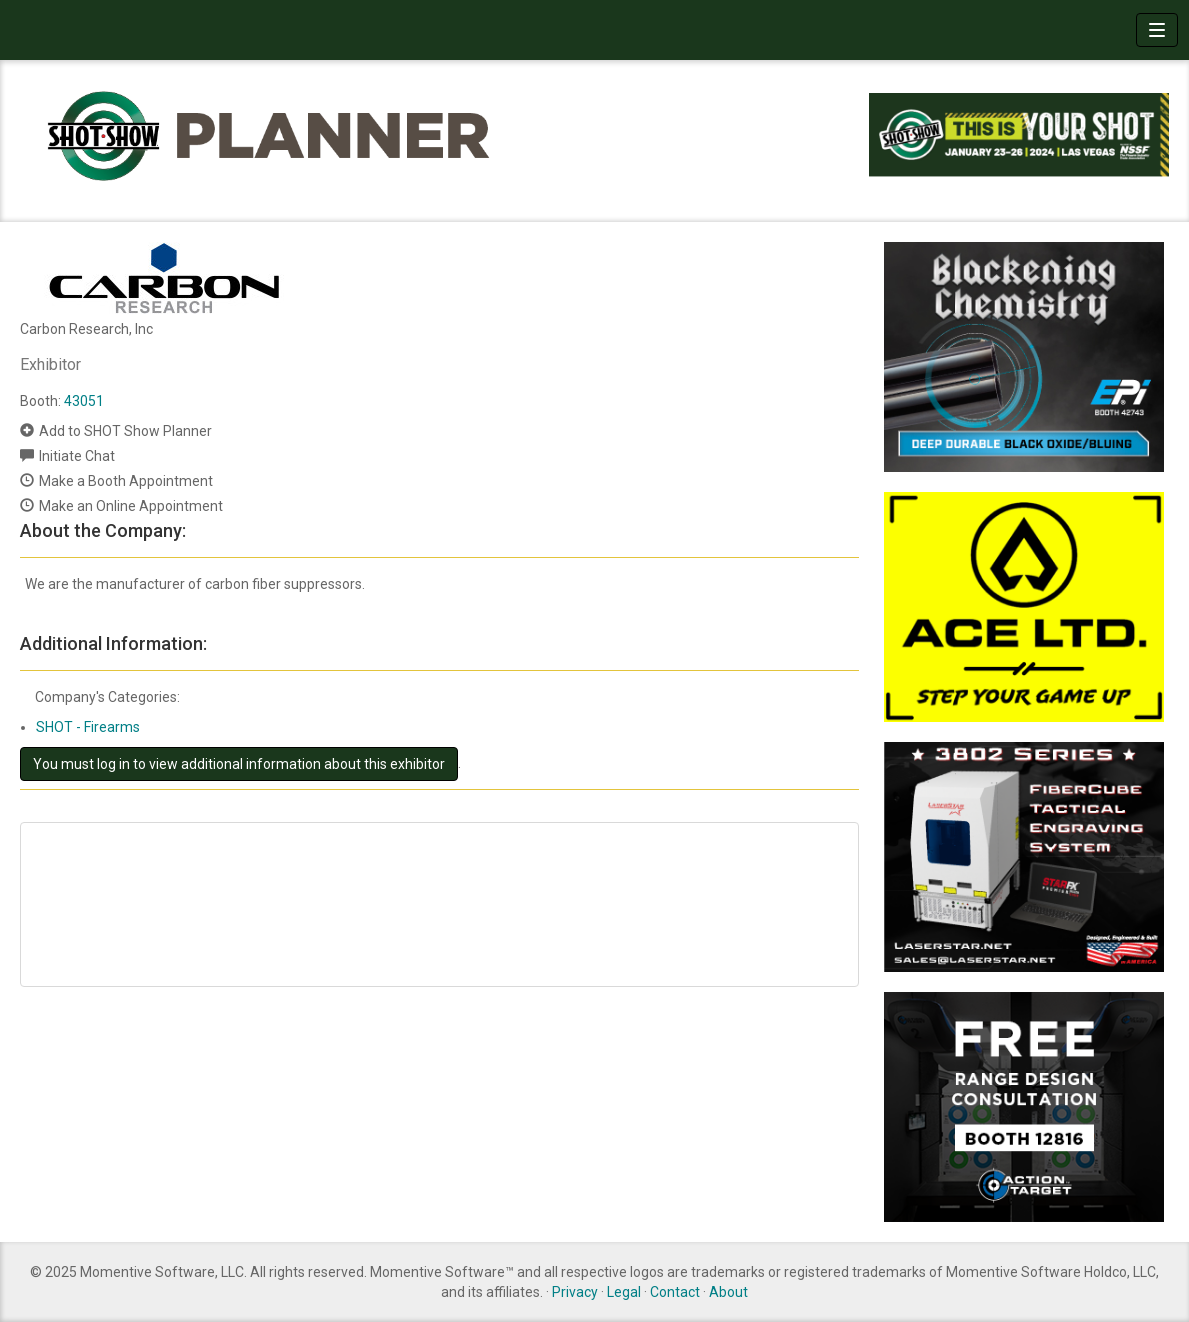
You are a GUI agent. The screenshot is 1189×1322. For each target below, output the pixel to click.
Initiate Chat (77, 456)
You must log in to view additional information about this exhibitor (239, 764)
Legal (624, 1292)
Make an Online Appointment (131, 506)
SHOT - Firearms (88, 727)
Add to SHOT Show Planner (125, 431)
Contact (675, 1292)
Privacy (575, 1292)
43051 (84, 401)
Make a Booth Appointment (126, 481)
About (728, 1292)
